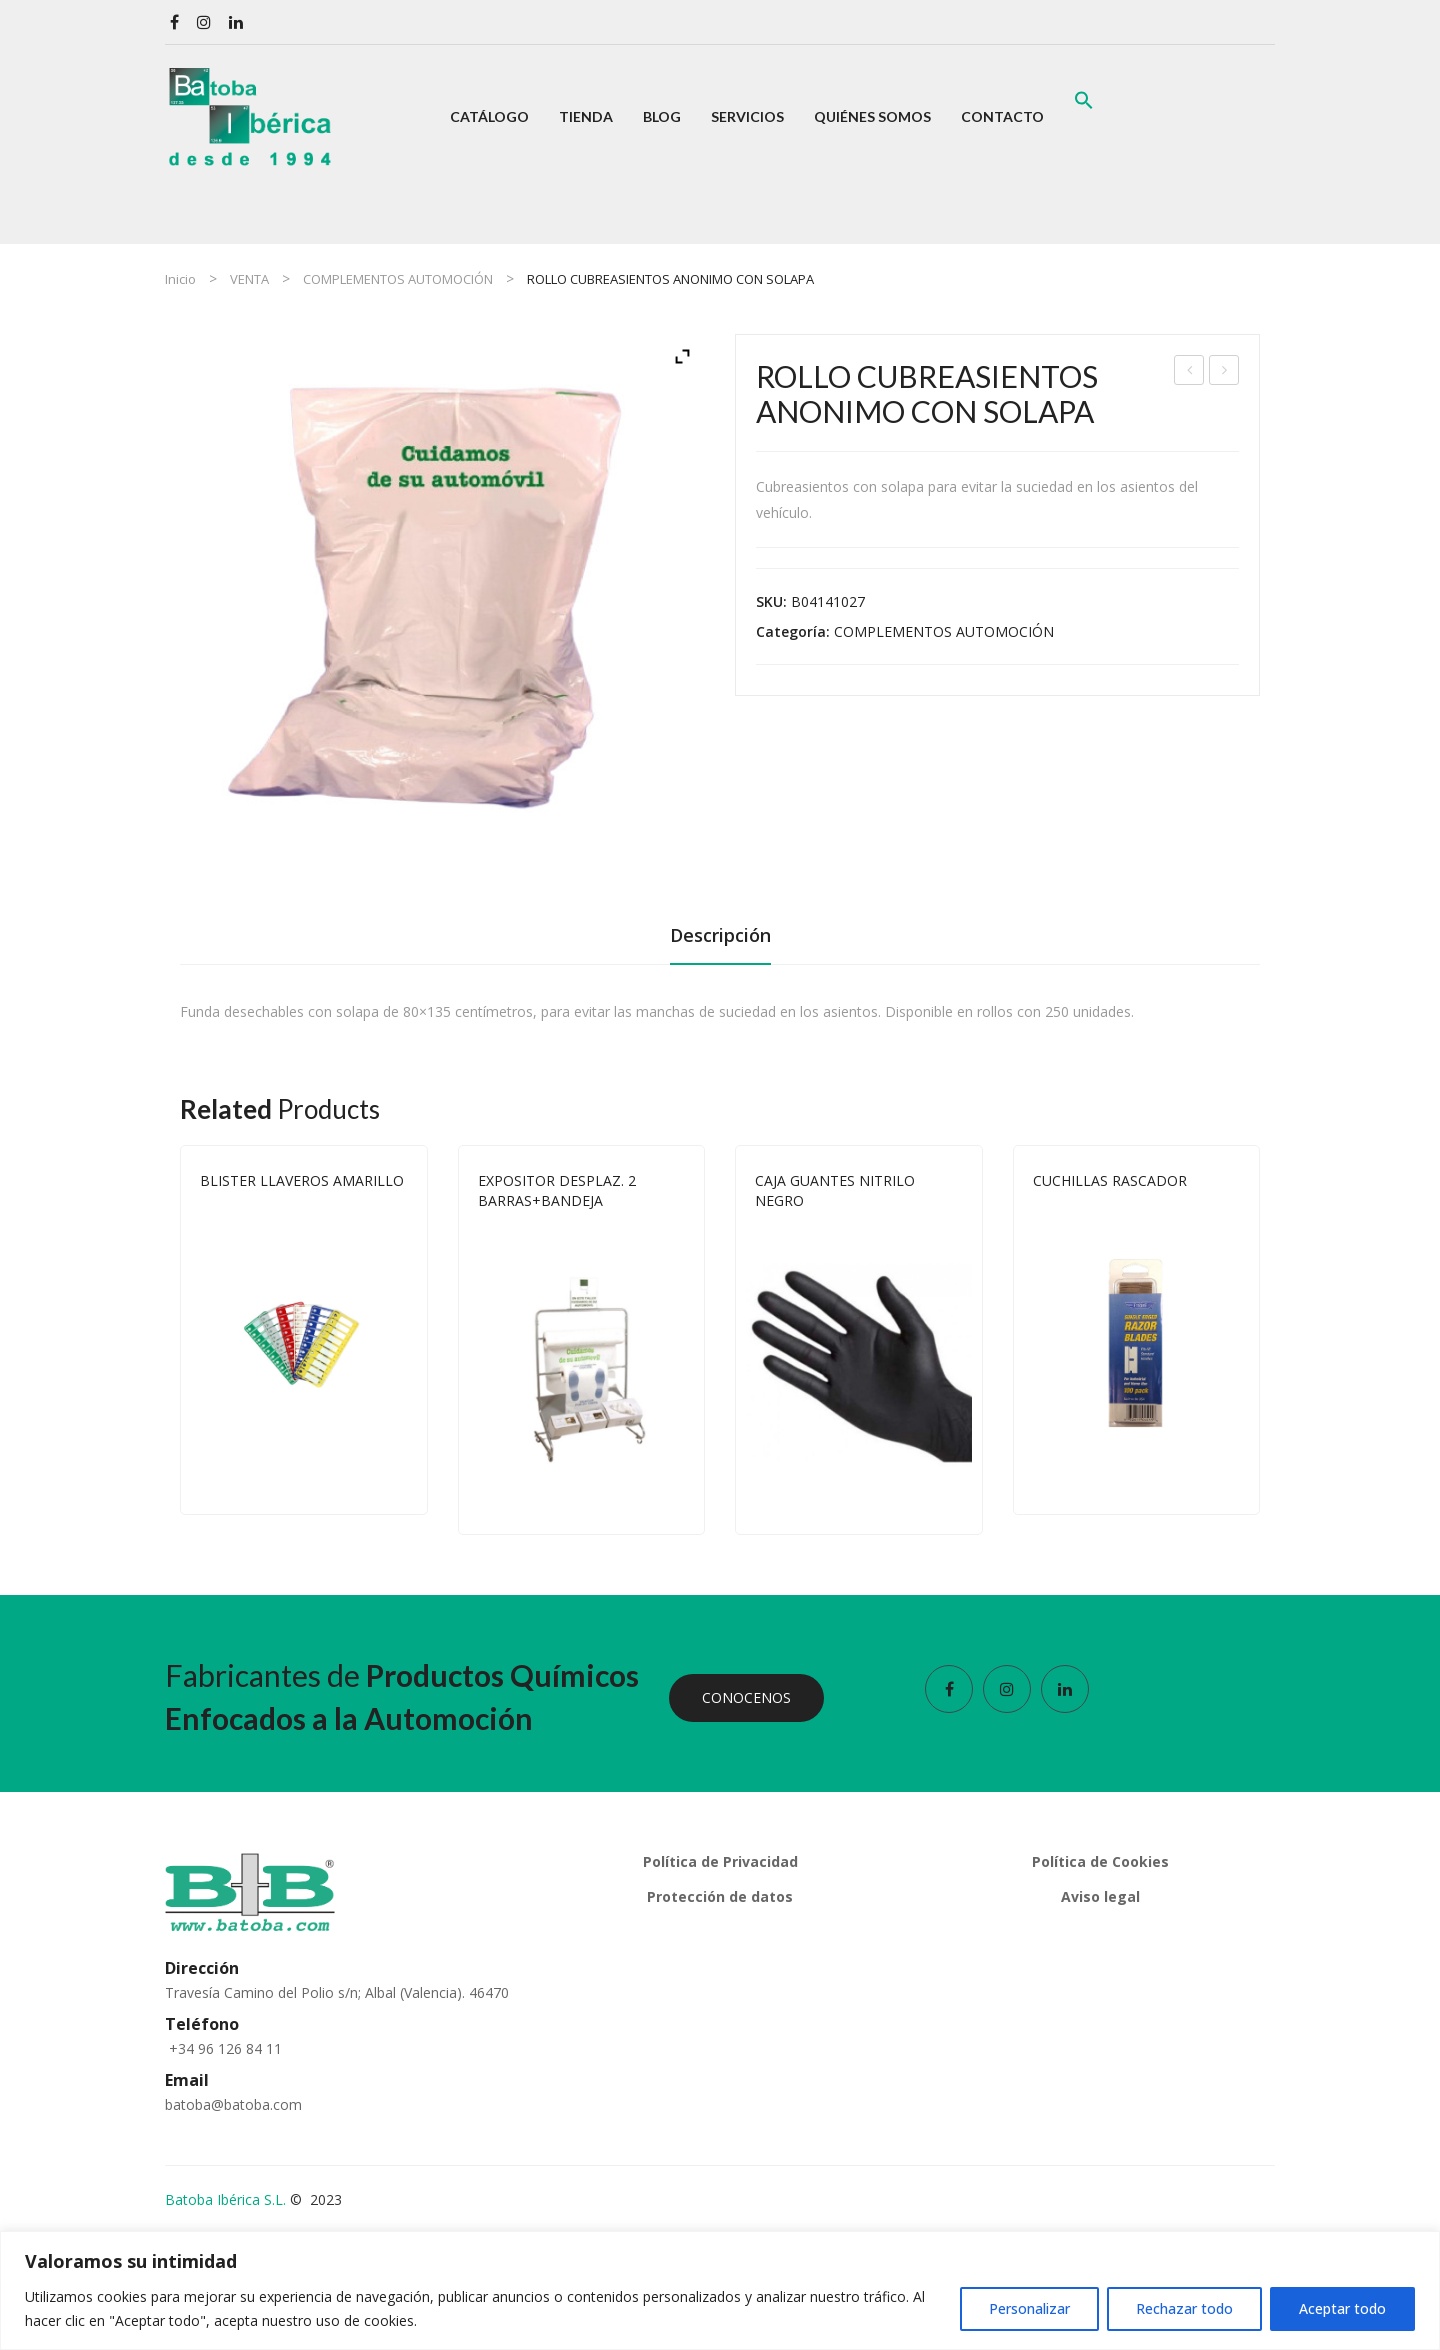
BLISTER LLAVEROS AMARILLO (302, 1180)
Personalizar (1029, 2308)
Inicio (180, 279)
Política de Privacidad (720, 1861)
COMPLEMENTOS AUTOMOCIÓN (398, 279)
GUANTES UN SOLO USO (1224, 372)
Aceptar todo (1342, 2308)
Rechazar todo (1184, 2308)
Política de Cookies (1100, 1861)
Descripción (720, 935)
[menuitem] (489, 117)
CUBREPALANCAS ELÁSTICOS (1190, 372)
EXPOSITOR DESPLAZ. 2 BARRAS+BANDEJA (557, 1190)
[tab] (720, 941)
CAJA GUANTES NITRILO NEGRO (835, 1190)
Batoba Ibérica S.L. (225, 2199)
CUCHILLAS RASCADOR (1110, 1180)
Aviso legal (1100, 1896)
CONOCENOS (746, 1697)
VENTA (249, 279)
